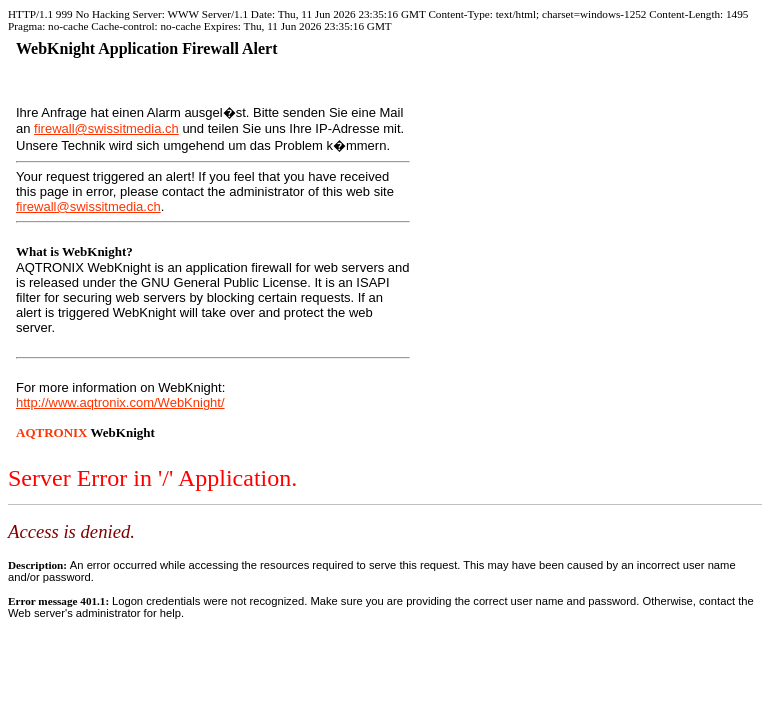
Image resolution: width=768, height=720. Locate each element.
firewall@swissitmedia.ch (106, 128)
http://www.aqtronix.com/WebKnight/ (120, 402)
